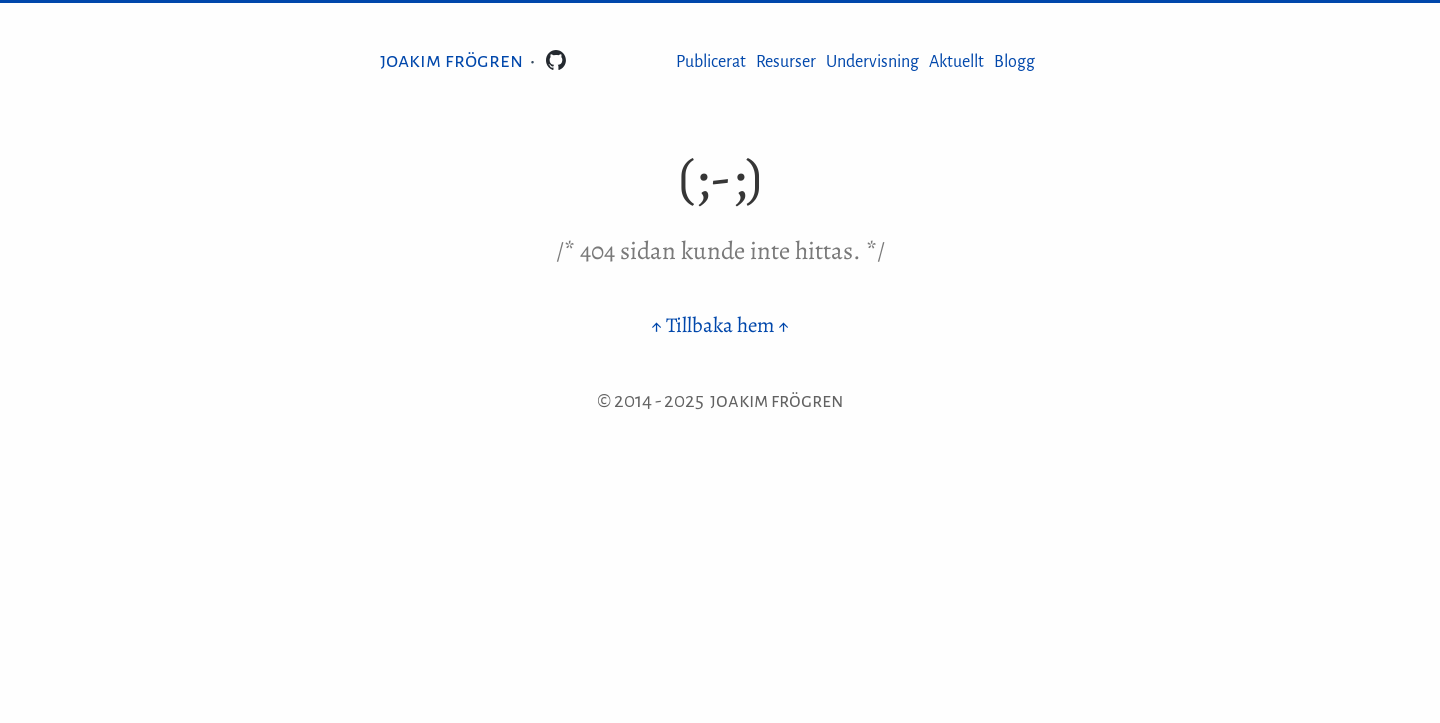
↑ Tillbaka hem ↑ (720, 325)
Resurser (786, 62)
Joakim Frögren (451, 60)
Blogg (1014, 62)
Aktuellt (956, 62)
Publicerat (711, 62)
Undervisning (872, 62)
